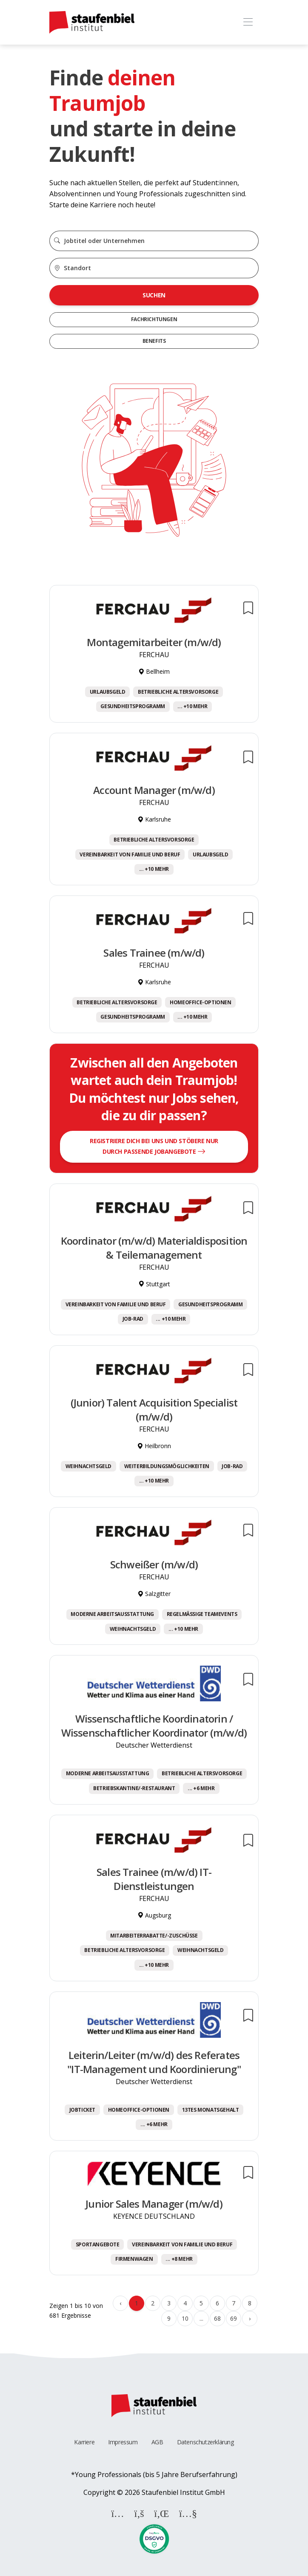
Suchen (154, 295)
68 (217, 2318)
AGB (157, 2442)
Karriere (84, 2442)
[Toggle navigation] (248, 22)
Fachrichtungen (154, 319)
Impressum (122, 2442)
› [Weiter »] (250, 2318)
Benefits (154, 341)
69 (233, 2318)
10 (185, 2318)
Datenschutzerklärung (205, 2442)
